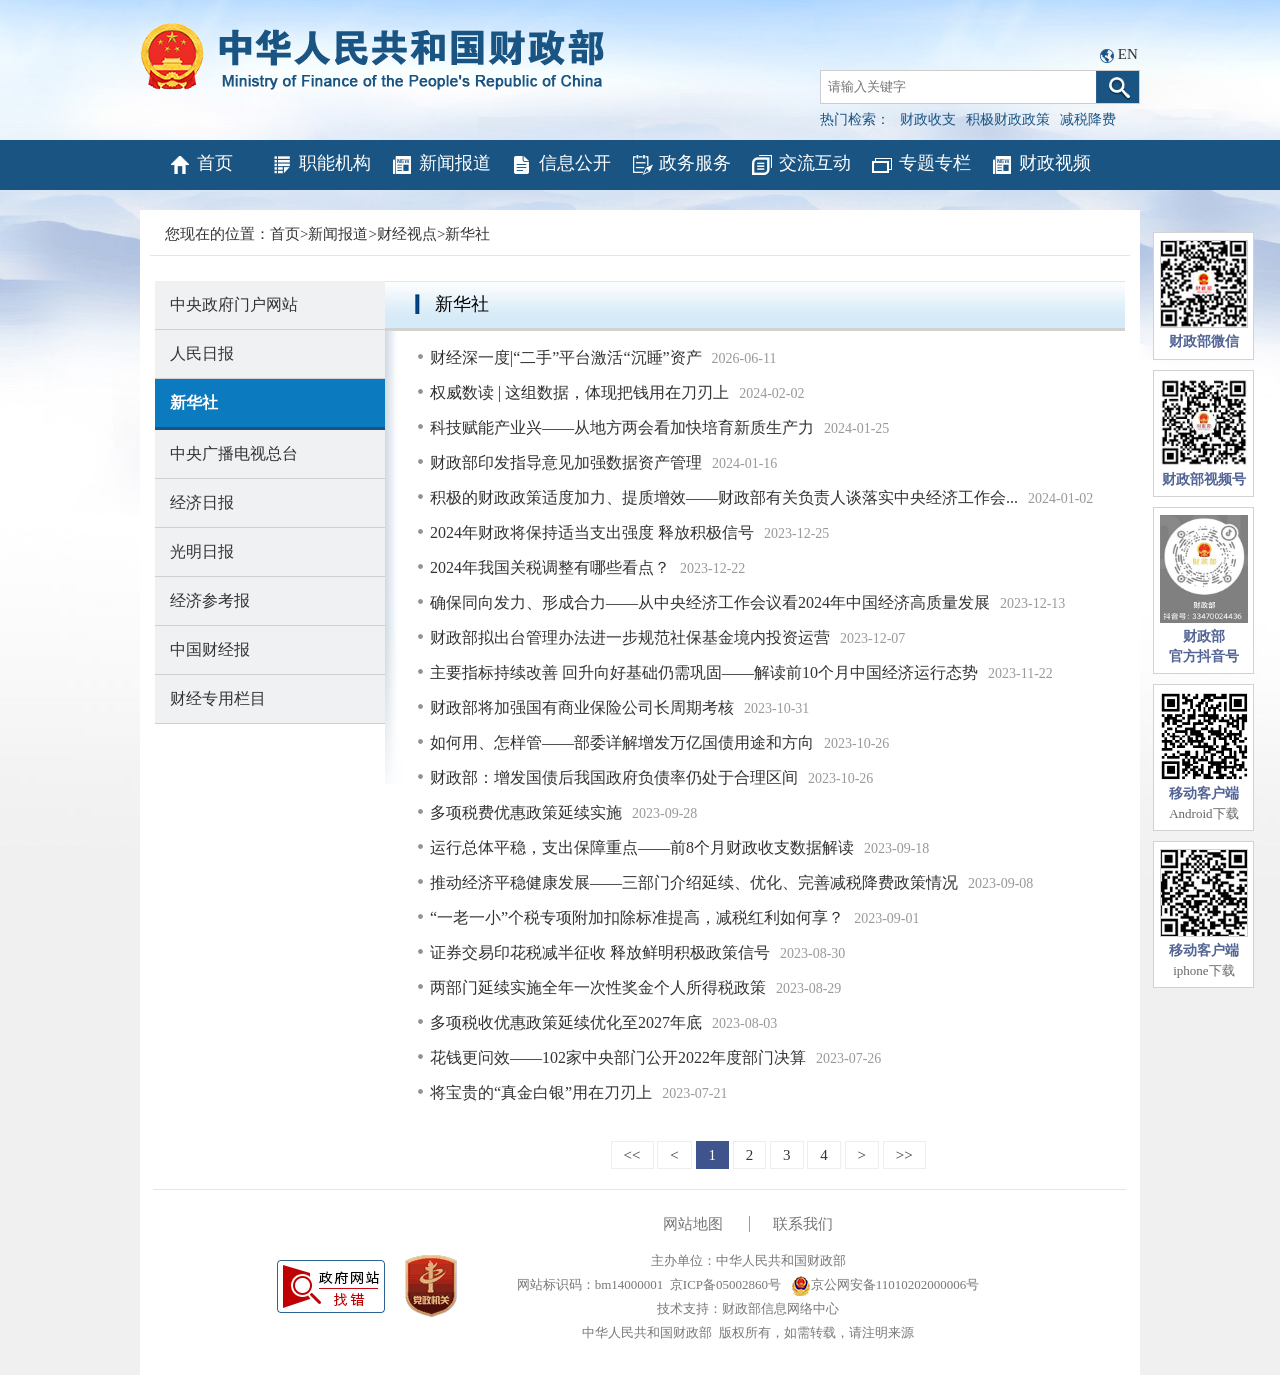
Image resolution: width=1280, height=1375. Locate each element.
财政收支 (928, 119)
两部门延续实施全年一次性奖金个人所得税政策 (598, 987)
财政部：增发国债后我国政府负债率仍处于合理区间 (614, 777)
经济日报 (202, 502)
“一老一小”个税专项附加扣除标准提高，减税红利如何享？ (637, 917)
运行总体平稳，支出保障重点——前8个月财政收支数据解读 (642, 847)
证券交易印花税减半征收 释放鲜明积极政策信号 (600, 952)
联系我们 (803, 1224)
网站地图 (693, 1224)
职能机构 (320, 165)
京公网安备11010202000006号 (885, 1284)
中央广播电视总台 (234, 453)
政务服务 (680, 165)
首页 (200, 165)
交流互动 (800, 165)
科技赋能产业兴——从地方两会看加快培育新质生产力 (622, 427)
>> (904, 1155)
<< (632, 1155)
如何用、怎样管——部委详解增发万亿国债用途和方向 (622, 742)
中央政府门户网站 (234, 304)
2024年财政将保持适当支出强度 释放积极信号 (592, 532)
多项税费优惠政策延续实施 (526, 812)
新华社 (467, 234)
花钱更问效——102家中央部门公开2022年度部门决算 (618, 1057)
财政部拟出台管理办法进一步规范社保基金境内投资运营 (630, 637)
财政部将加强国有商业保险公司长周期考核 (582, 707)
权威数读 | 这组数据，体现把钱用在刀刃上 (579, 392)
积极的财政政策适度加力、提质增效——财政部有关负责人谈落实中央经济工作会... (724, 497)
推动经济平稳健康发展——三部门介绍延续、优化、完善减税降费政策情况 (694, 882)
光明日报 (202, 551)
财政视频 (1040, 165)
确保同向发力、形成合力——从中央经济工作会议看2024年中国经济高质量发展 (710, 602)
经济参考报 (210, 600)
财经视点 (407, 234)
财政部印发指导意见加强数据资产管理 (566, 462)
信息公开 (560, 165)
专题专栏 (920, 165)
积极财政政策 (1008, 119)
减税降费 (1088, 119)
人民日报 (202, 353)
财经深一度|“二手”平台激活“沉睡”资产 (566, 357)
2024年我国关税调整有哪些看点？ (550, 567)
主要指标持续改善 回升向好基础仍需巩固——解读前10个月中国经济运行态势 (704, 672)
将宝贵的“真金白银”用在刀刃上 (541, 1092)
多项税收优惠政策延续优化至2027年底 (566, 1022)
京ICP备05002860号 (725, 1284)
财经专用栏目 (218, 698)
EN (1128, 54)
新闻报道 (440, 165)
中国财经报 (210, 649)
